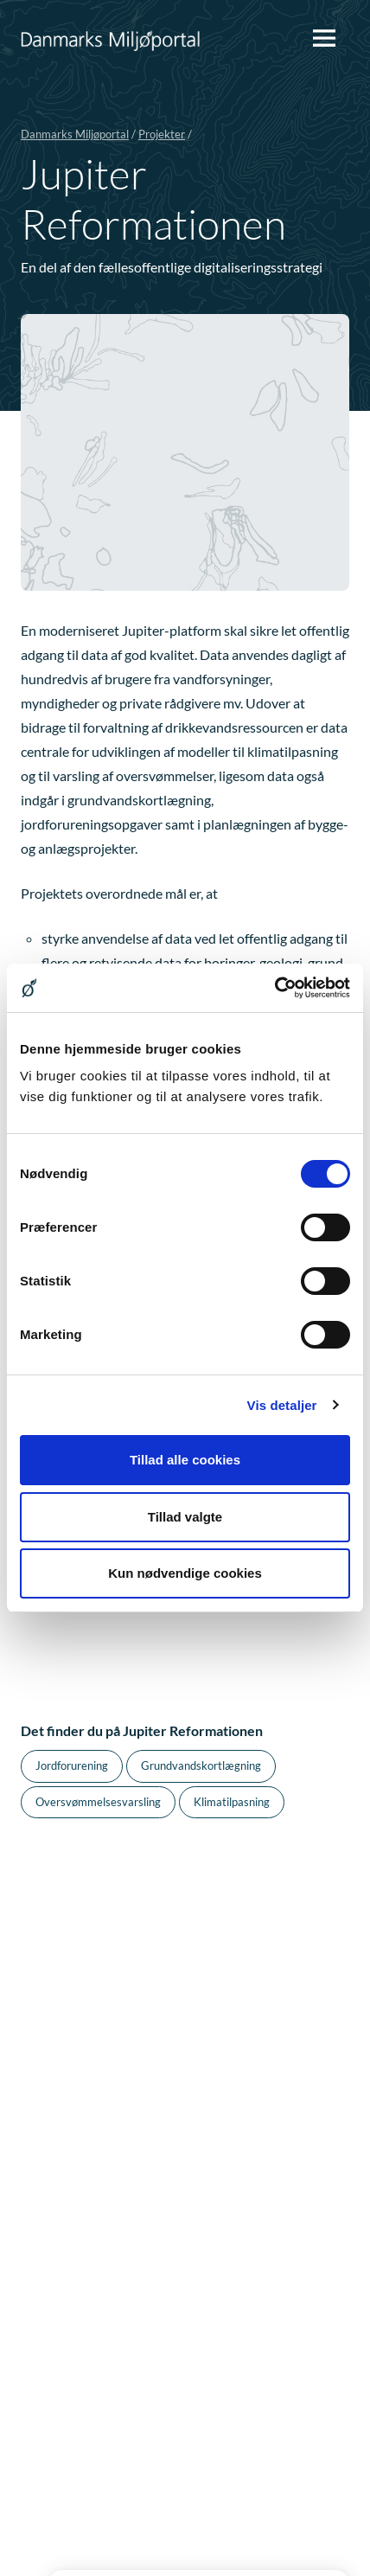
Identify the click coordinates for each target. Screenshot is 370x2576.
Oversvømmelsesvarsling (98, 1802)
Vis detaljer (282, 1405)
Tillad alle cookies (185, 1459)
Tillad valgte (185, 1516)
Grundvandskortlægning (201, 1765)
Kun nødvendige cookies (185, 1573)
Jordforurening (71, 1765)
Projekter (161, 134)
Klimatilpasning (232, 1802)
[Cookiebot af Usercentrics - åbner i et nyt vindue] (274, 988)
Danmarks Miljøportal (75, 134)
